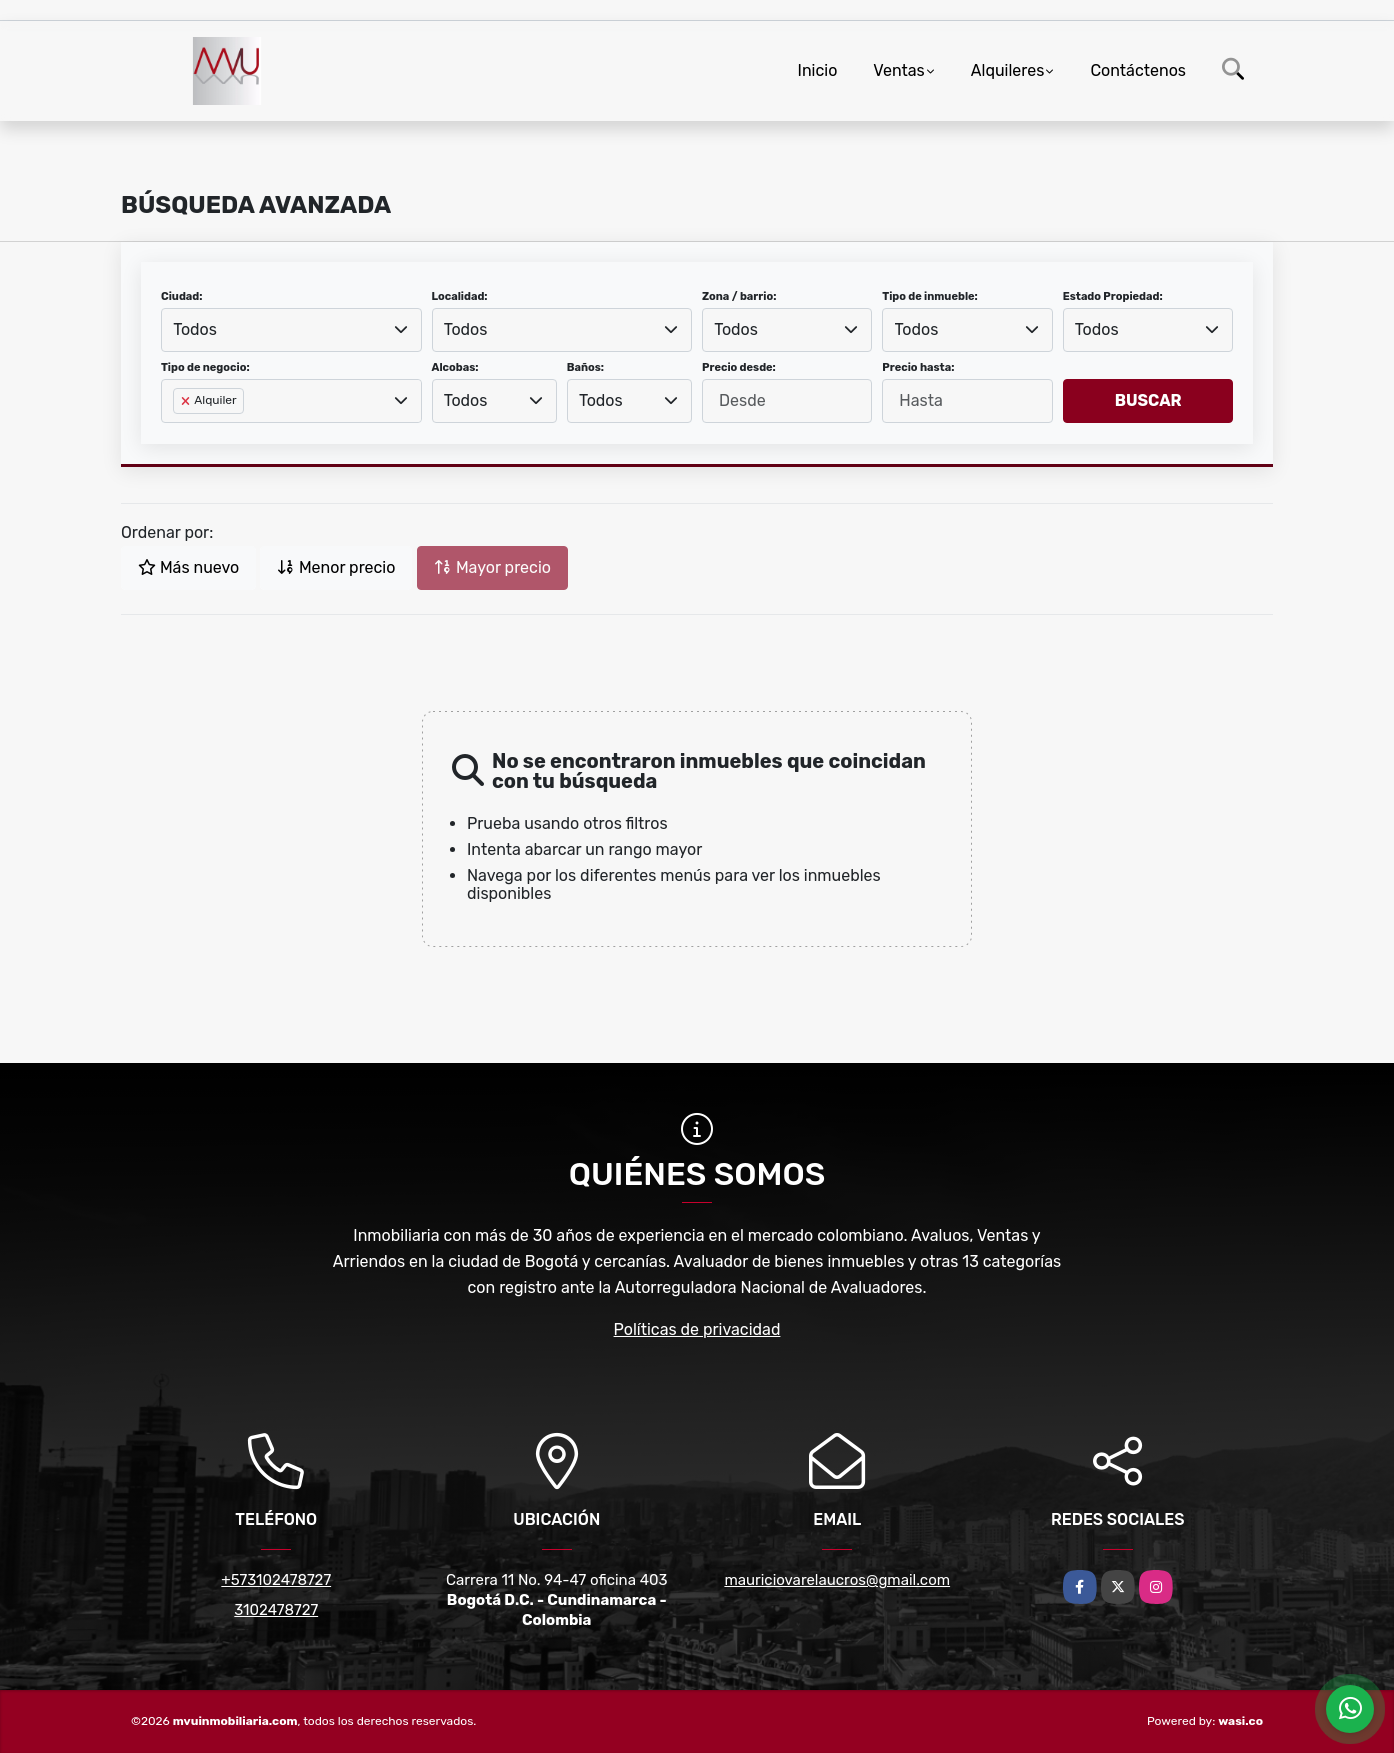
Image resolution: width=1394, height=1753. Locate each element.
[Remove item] (187, 401)
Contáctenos (1138, 70)
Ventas (898, 70)
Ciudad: (182, 296)
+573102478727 (276, 1580)
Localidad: (460, 296)
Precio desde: (739, 367)
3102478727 (276, 1610)
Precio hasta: (918, 367)
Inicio (818, 70)
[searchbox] (179, 433)
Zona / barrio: (739, 296)
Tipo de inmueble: (929, 296)
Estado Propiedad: (1113, 296)
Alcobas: (455, 367)
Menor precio (336, 567)
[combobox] (291, 330)
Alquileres (1008, 70)
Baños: (585, 367)
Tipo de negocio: (205, 367)
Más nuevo (188, 567)
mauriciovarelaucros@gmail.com (837, 1580)
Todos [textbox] (195, 329)
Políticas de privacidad (697, 1329)
